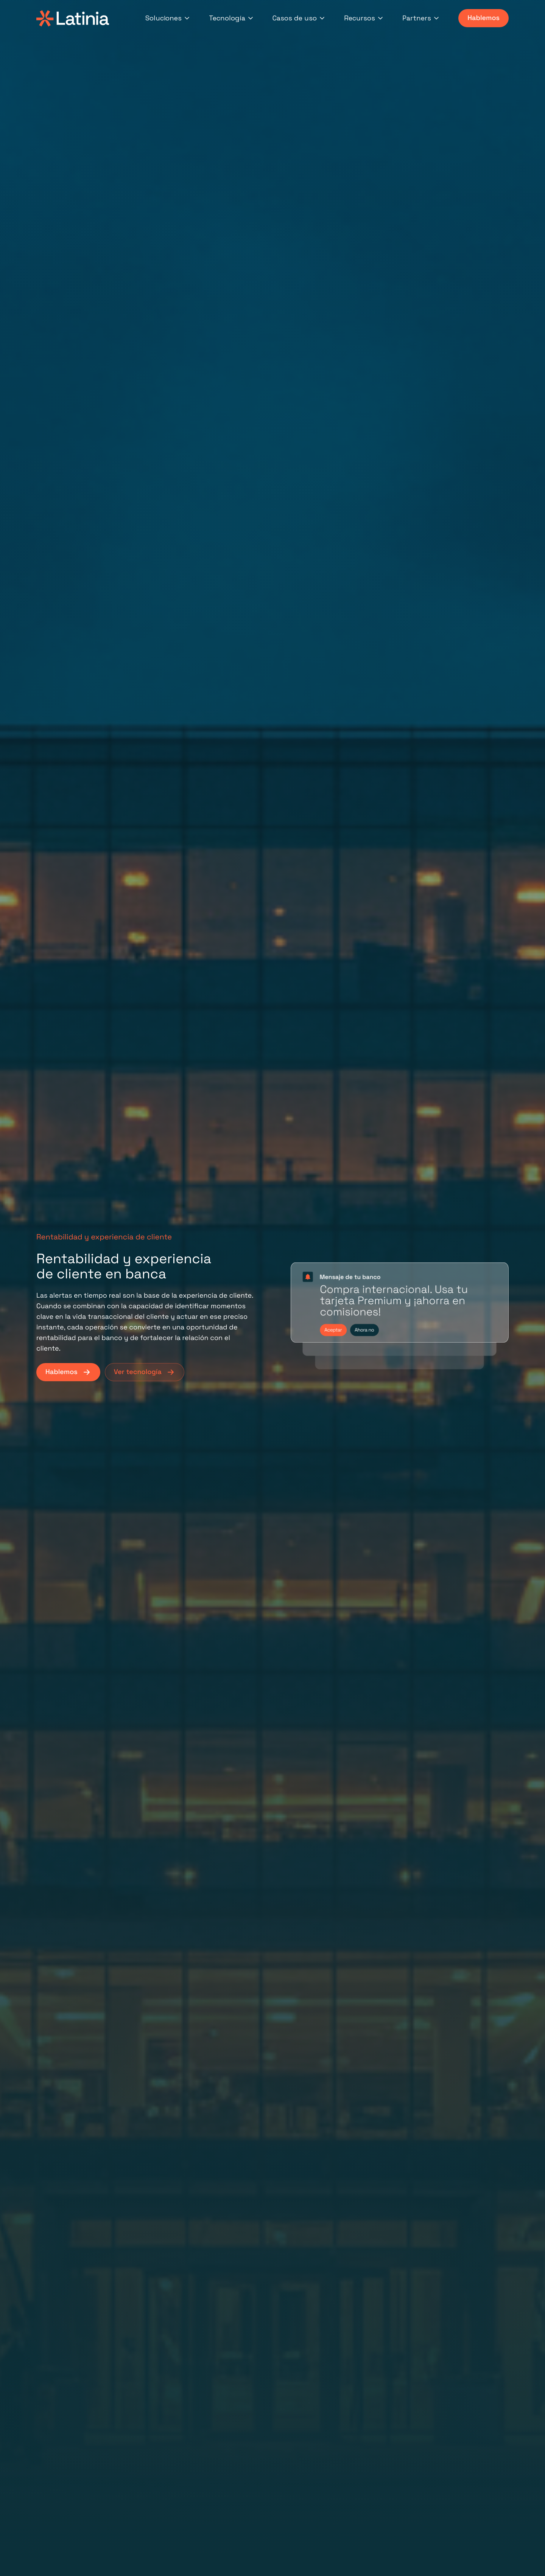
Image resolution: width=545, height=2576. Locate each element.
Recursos (364, 18)
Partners (421, 18)
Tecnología (231, 18)
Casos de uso (299, 18)
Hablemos (483, 18)
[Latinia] (72, 18)
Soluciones (168, 18)
